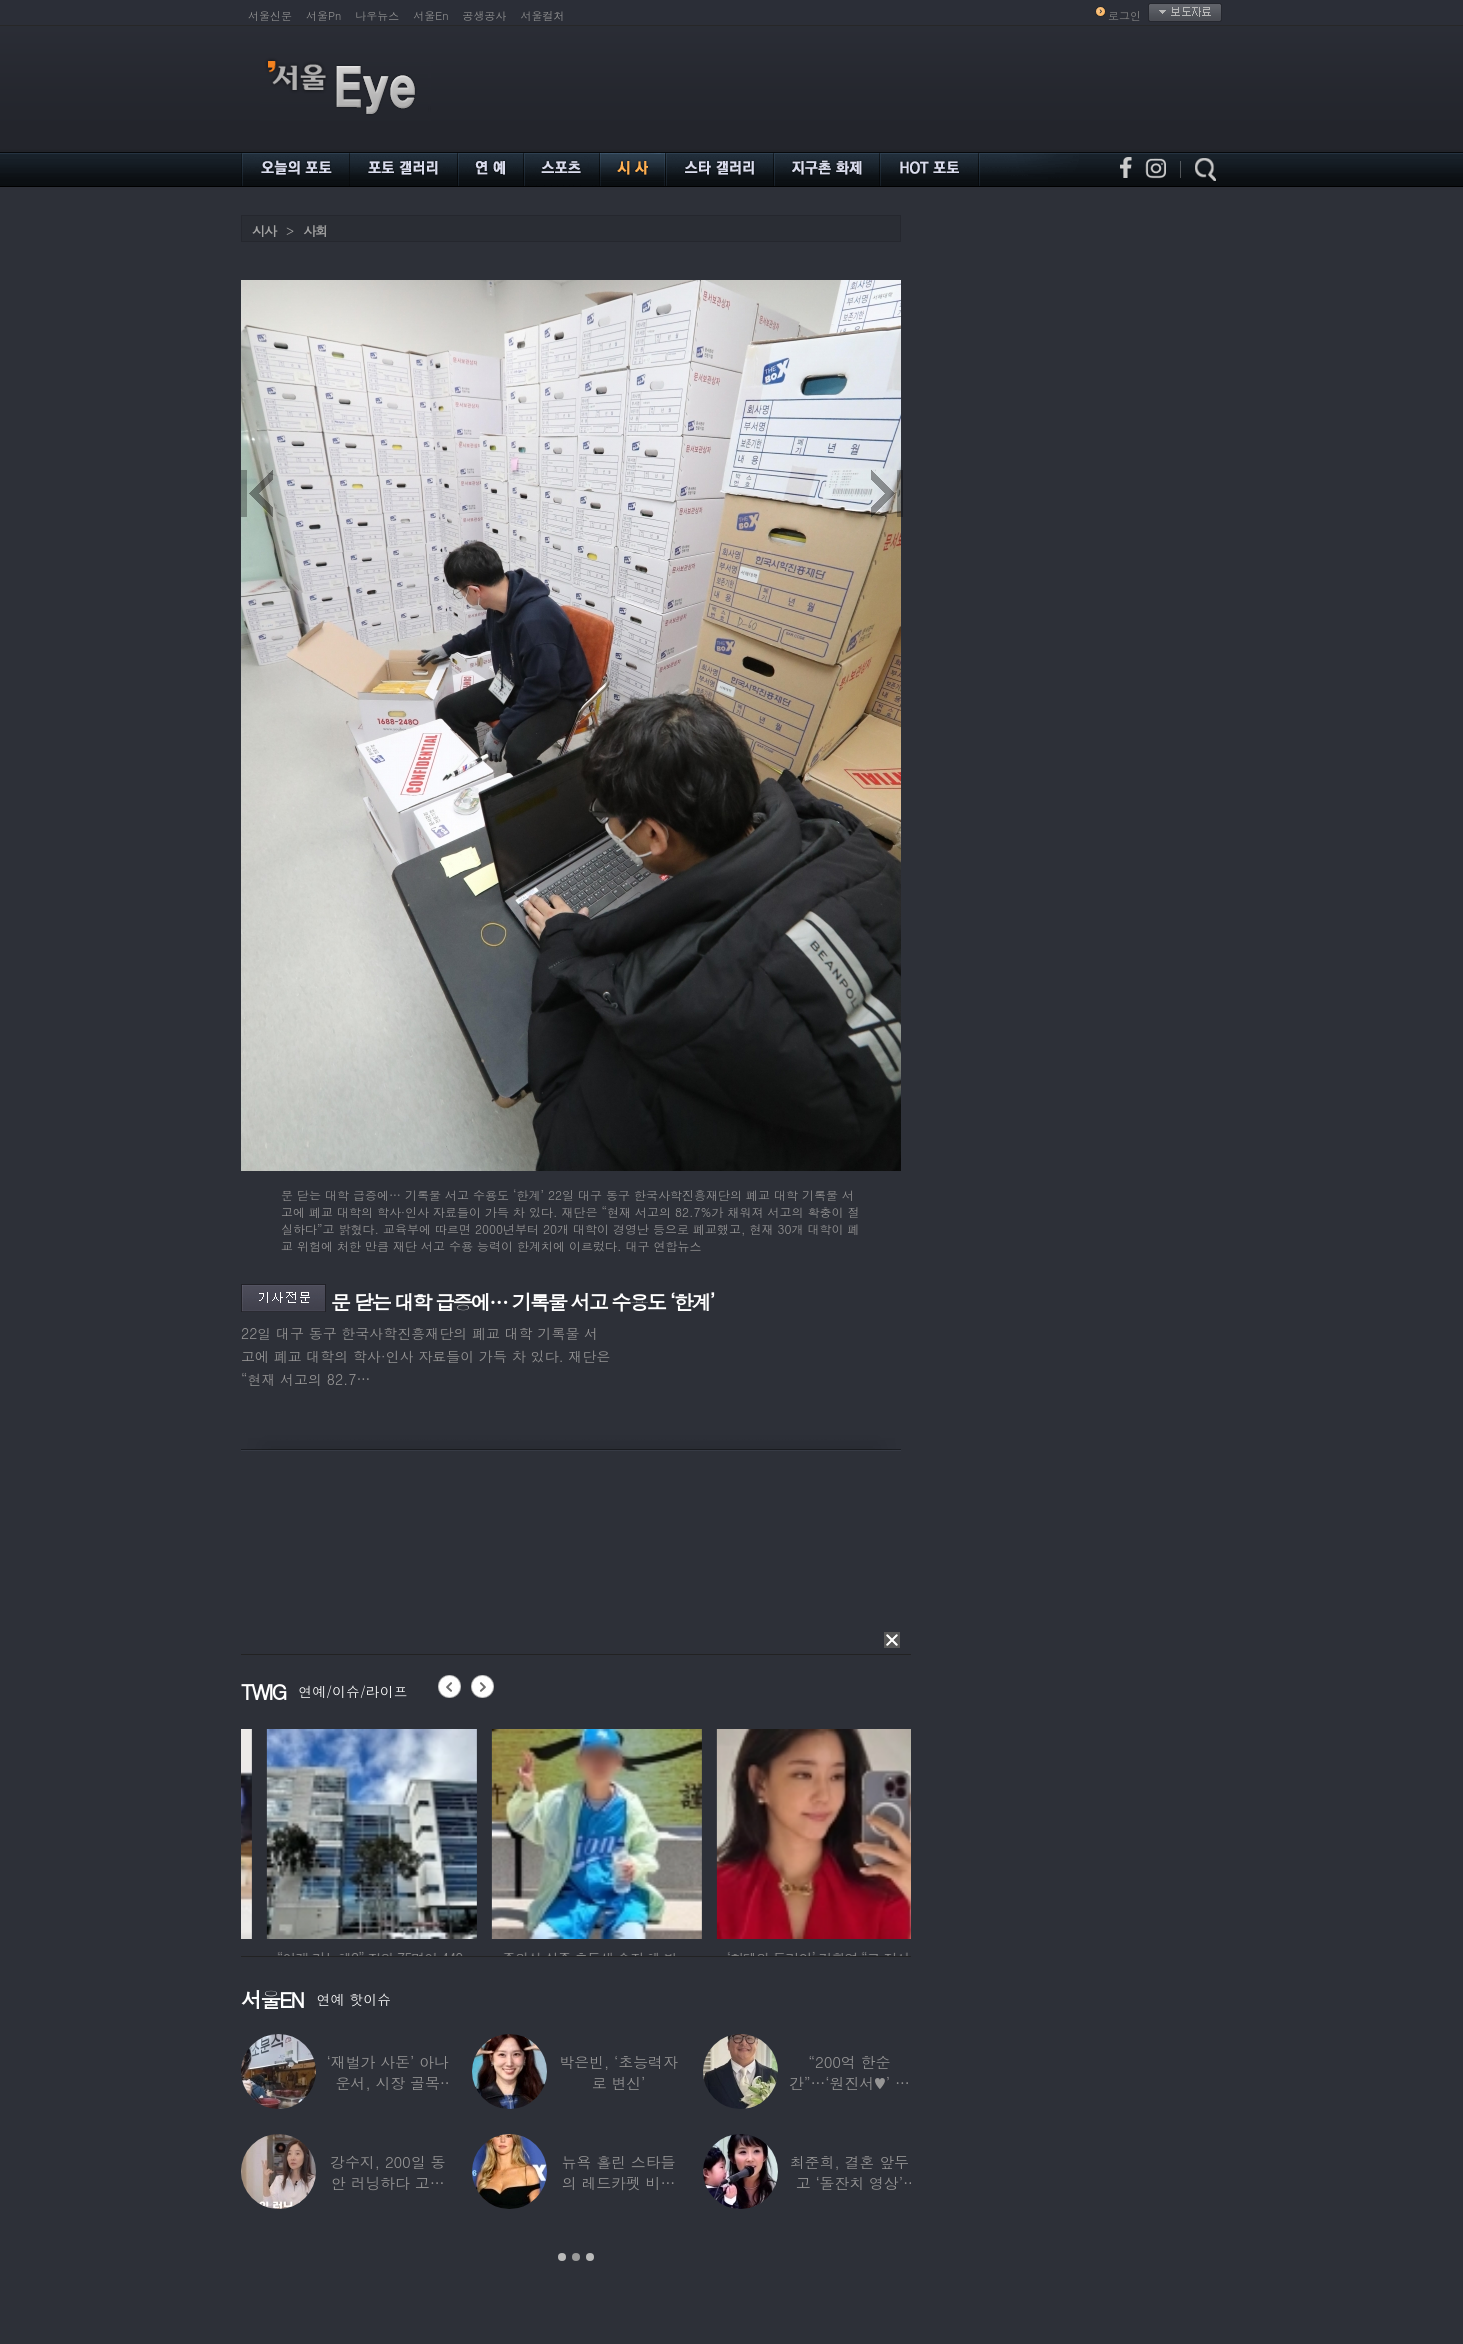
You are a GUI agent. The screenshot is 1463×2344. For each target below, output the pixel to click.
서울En (430, 15)
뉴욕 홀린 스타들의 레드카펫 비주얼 (619, 2182)
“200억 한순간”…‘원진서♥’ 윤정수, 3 (849, 2082)
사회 (315, 230)
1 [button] (562, 2257)
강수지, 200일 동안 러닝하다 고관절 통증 (387, 2182)
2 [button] (576, 2257)
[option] (246, 1831)
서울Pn (323, 15)
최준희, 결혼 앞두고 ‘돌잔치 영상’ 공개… (849, 2182)
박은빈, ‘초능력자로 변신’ (618, 2072)
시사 (264, 230)
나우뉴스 (377, 15)
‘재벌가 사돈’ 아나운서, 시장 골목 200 (388, 2082)
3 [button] (590, 2257)
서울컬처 (543, 15)
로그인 (1124, 15)
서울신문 (270, 15)
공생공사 (485, 15)
